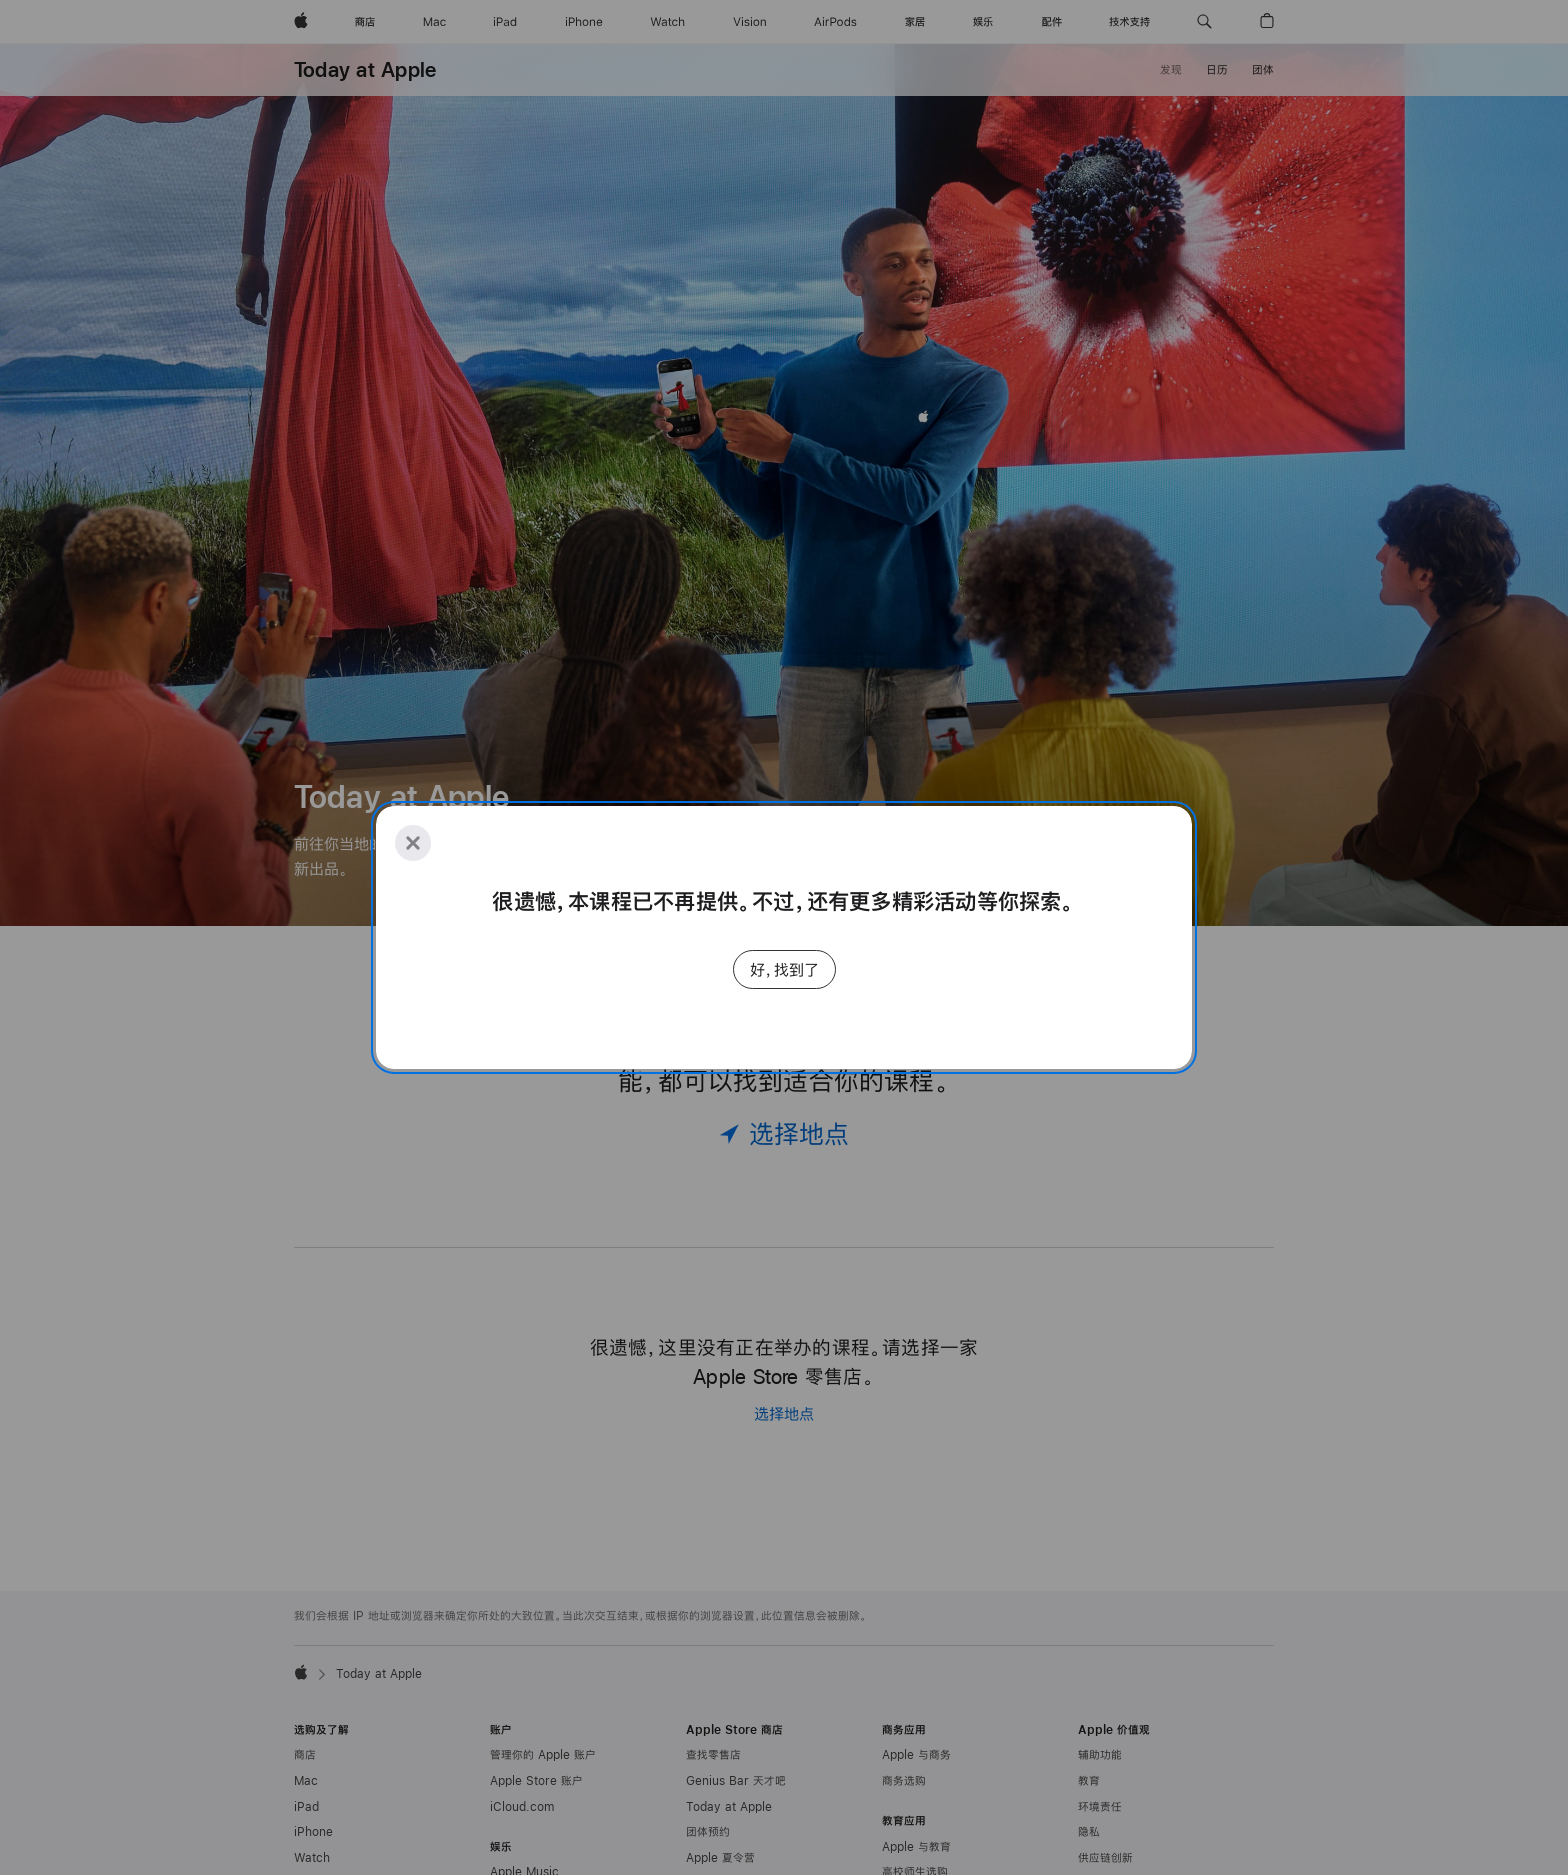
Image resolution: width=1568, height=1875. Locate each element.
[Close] (413, 843)
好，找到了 (784, 969)
